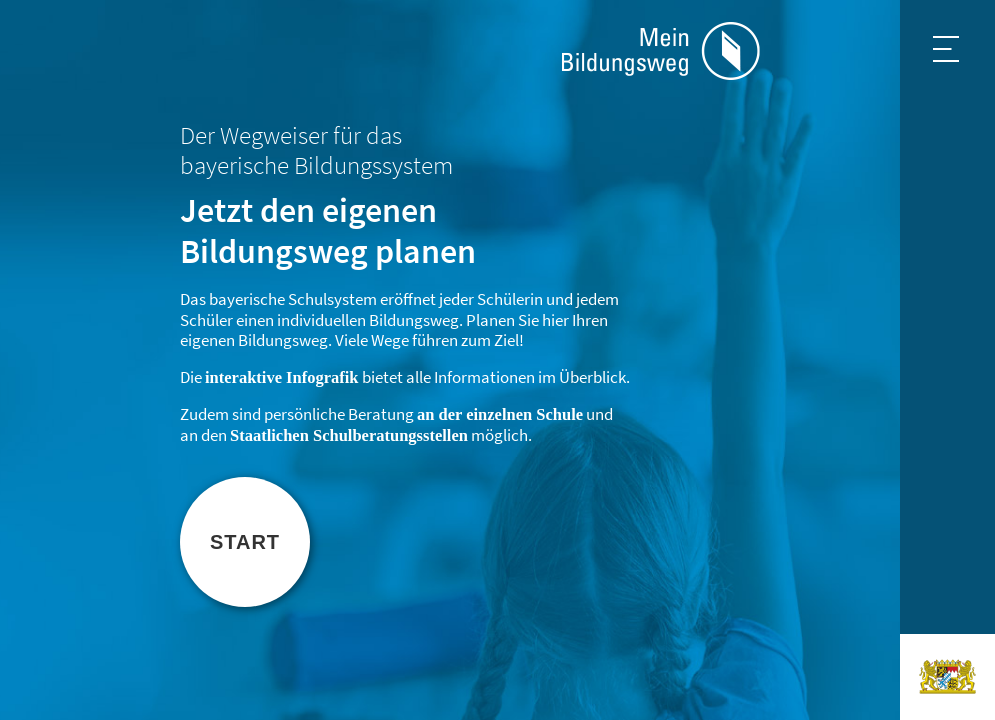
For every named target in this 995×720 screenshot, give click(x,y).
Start (245, 542)
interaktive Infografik (282, 377)
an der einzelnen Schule (500, 414)
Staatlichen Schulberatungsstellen (349, 435)
